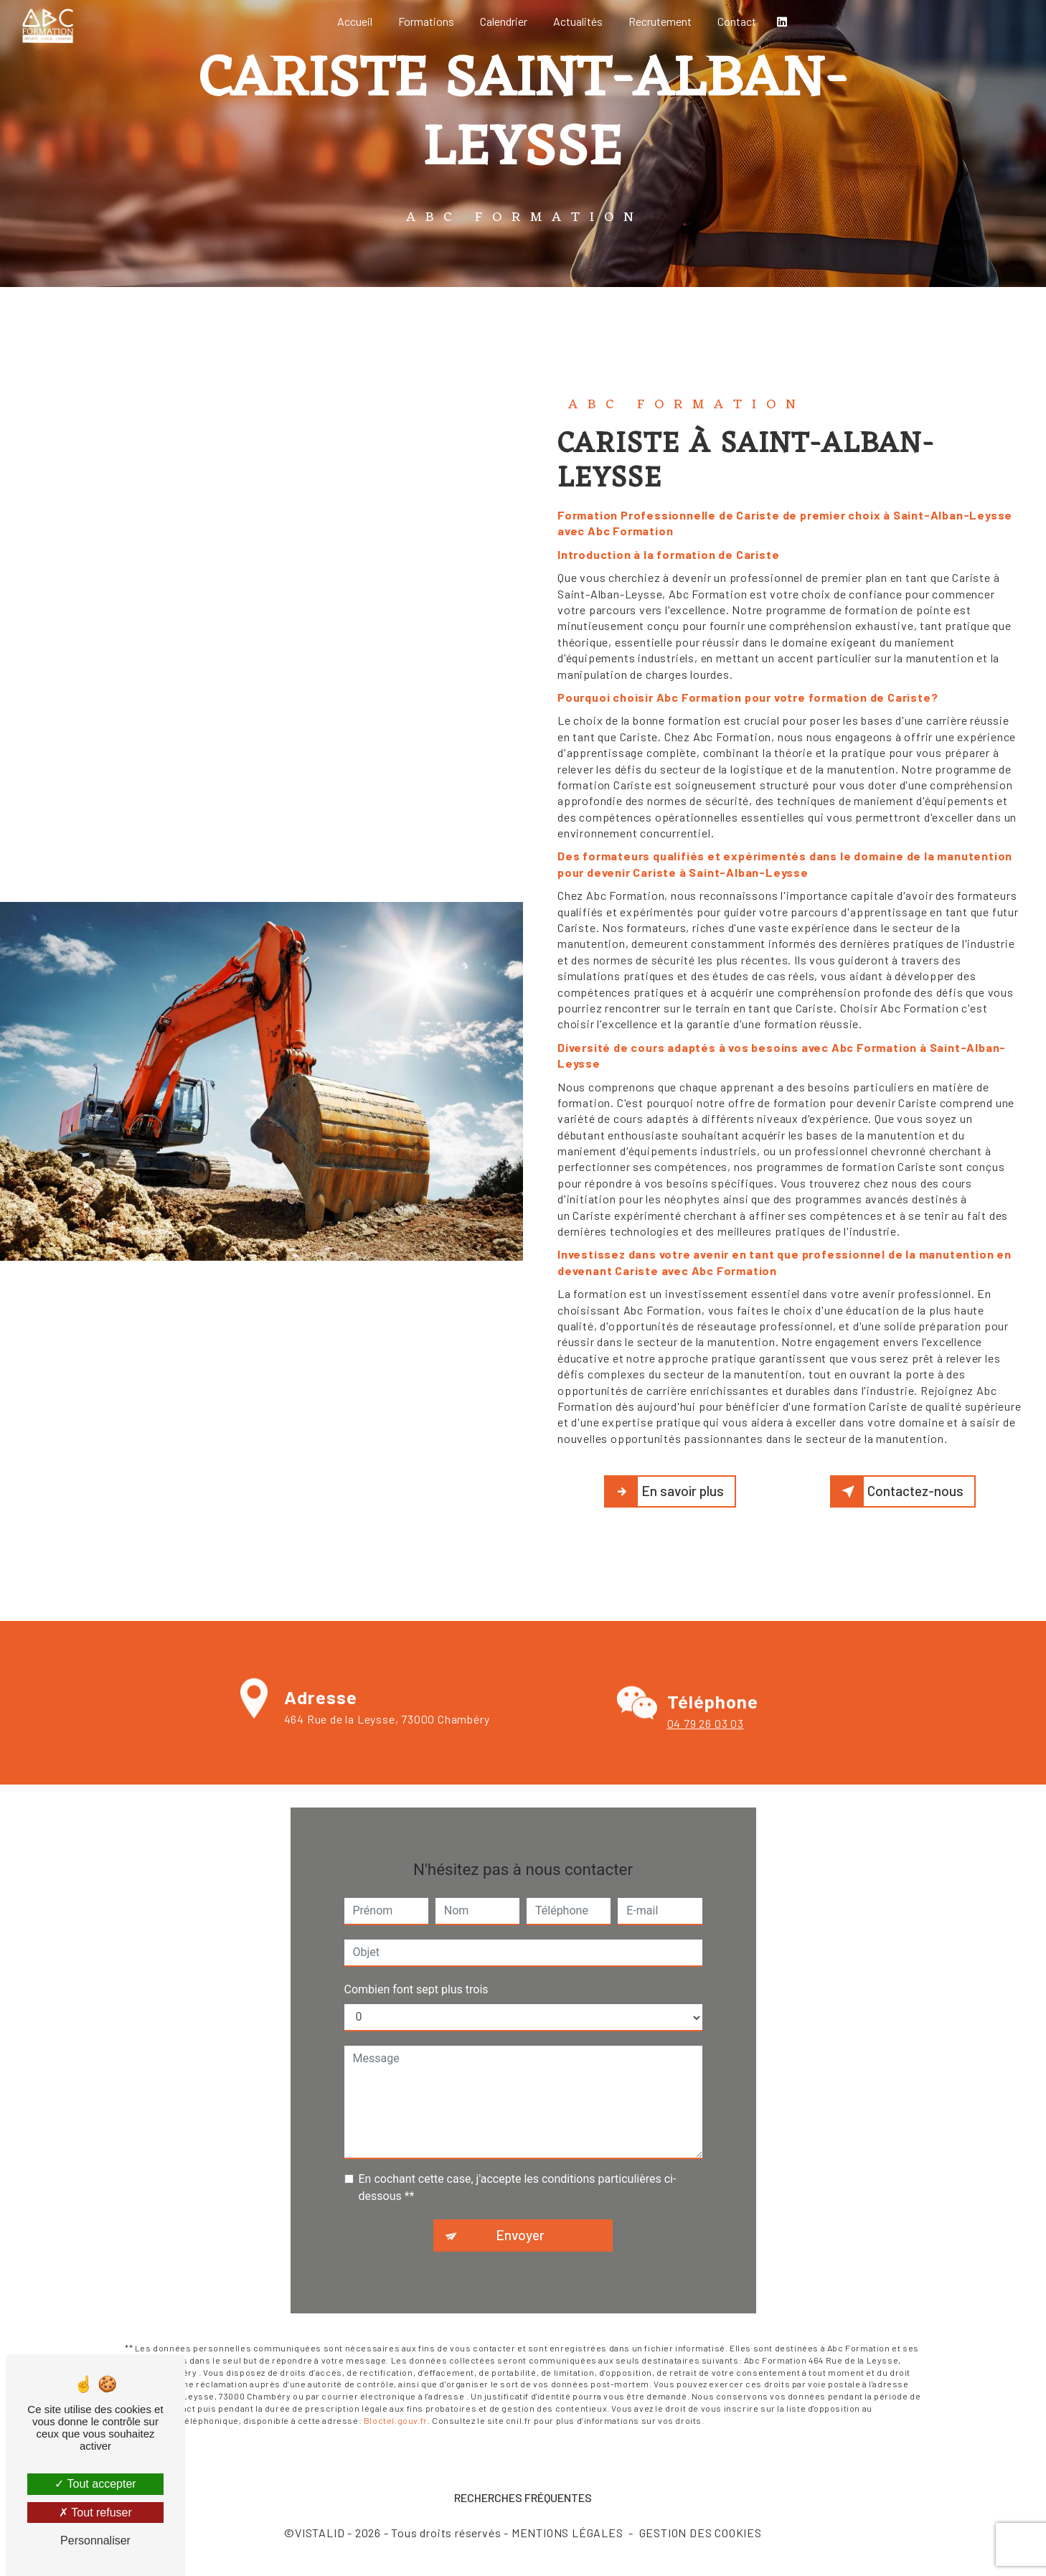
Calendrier (503, 21)
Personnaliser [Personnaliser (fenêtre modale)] (95, 2540)
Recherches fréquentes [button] (523, 2497)
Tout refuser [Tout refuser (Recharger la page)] (95, 2512)
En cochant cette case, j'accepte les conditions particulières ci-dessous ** (518, 2165)
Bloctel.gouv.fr (396, 2398)
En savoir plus (667, 1492)
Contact (736, 21)
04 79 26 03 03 (705, 1745)
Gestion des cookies (700, 2532)
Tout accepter (95, 2484)
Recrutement (660, 21)
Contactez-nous (899, 1492)
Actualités (578, 21)
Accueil (354, 21)
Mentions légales (567, 2532)
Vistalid (319, 2532)
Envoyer (520, 2213)
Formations (426, 21)
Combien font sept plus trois (416, 1968)
